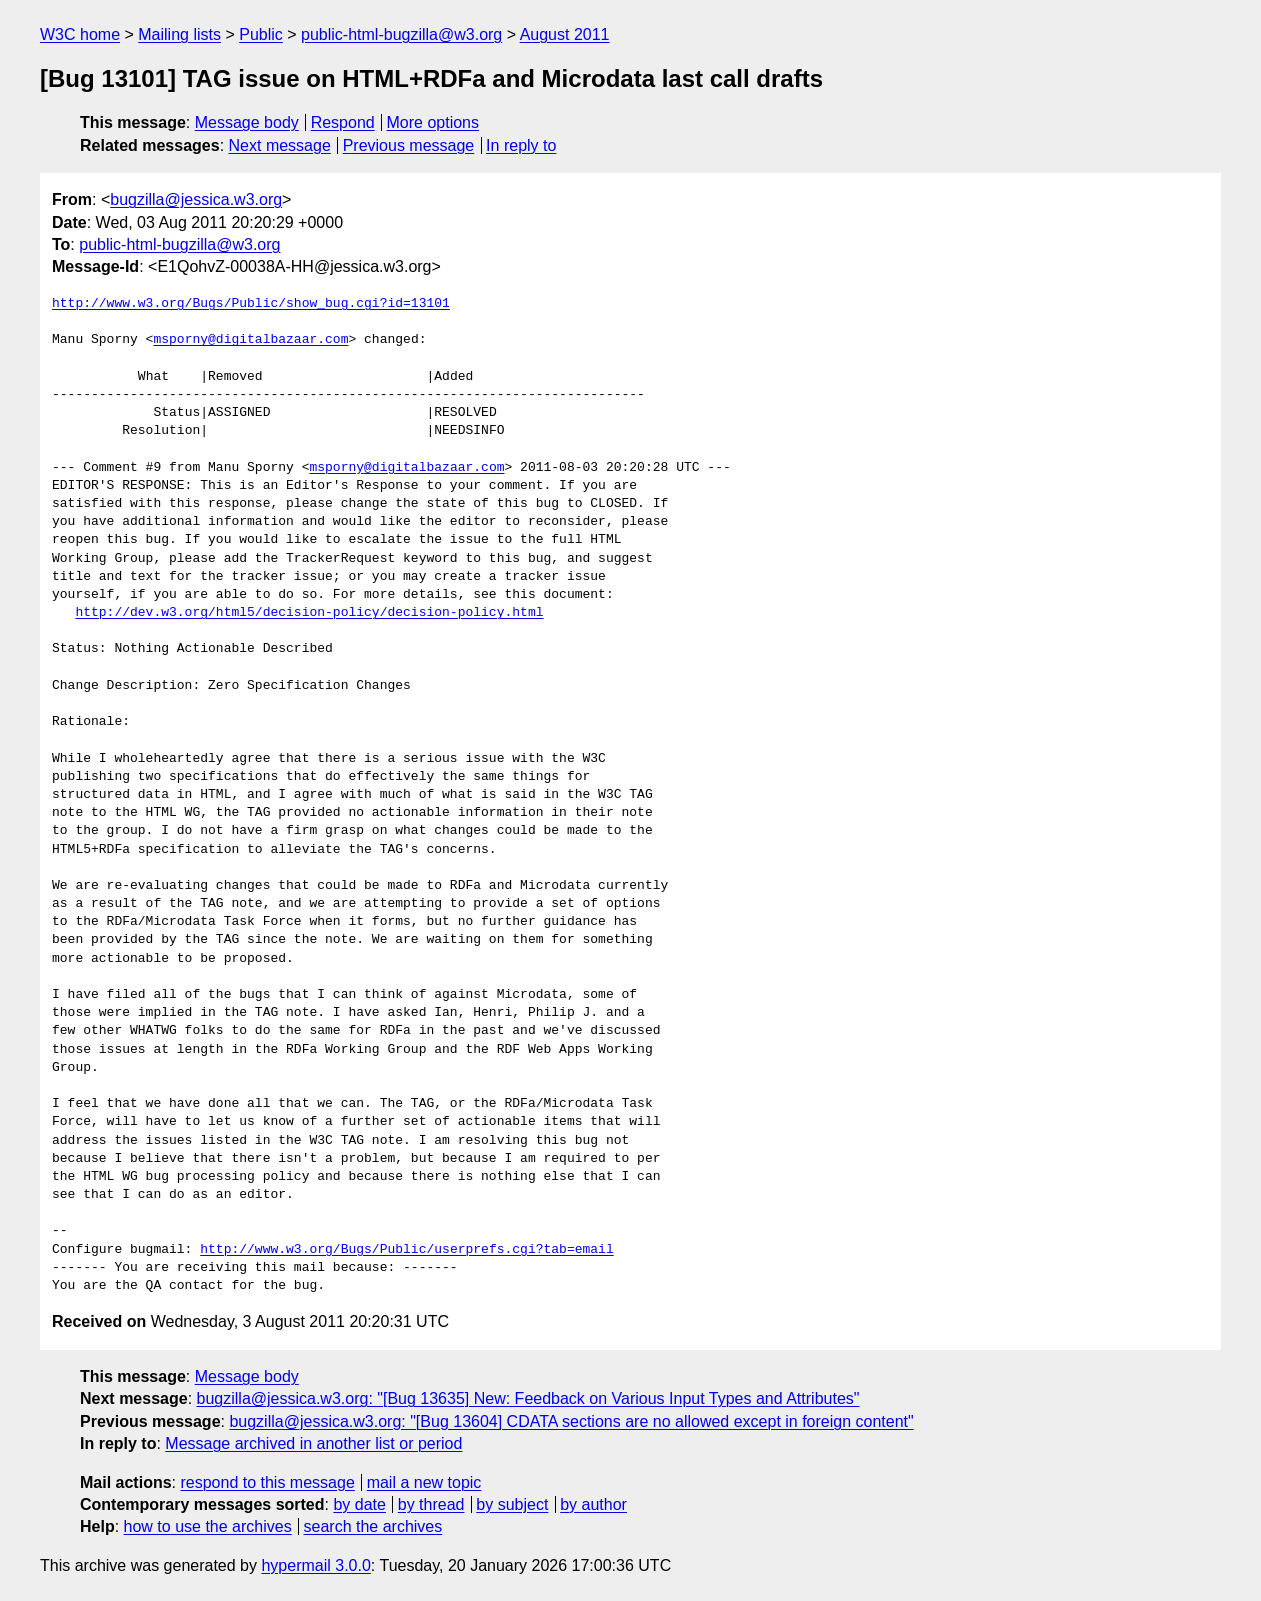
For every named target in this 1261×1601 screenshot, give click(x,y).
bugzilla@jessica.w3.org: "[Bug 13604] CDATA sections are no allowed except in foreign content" (571, 1421)
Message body (247, 122)
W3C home (80, 34)
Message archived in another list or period (313, 1443)
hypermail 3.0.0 (315, 1565)
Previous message (409, 145)
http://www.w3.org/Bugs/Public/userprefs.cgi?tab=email (406, 1250)
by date (359, 1504)
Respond (343, 122)
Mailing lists (179, 34)
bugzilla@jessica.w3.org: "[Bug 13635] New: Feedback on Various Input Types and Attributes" (528, 1398)
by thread (431, 1504)
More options (433, 122)
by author (593, 1504)
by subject (512, 1504)
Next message (280, 145)
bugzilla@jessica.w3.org (196, 199)
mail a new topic (424, 1482)
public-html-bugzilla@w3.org (401, 34)
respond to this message (267, 1482)
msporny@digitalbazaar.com (250, 340)
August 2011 (565, 34)
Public (261, 34)
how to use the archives (208, 1526)
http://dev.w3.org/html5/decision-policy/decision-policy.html (309, 613)
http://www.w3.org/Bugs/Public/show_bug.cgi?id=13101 (251, 304)
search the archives (373, 1526)
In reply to (521, 145)
